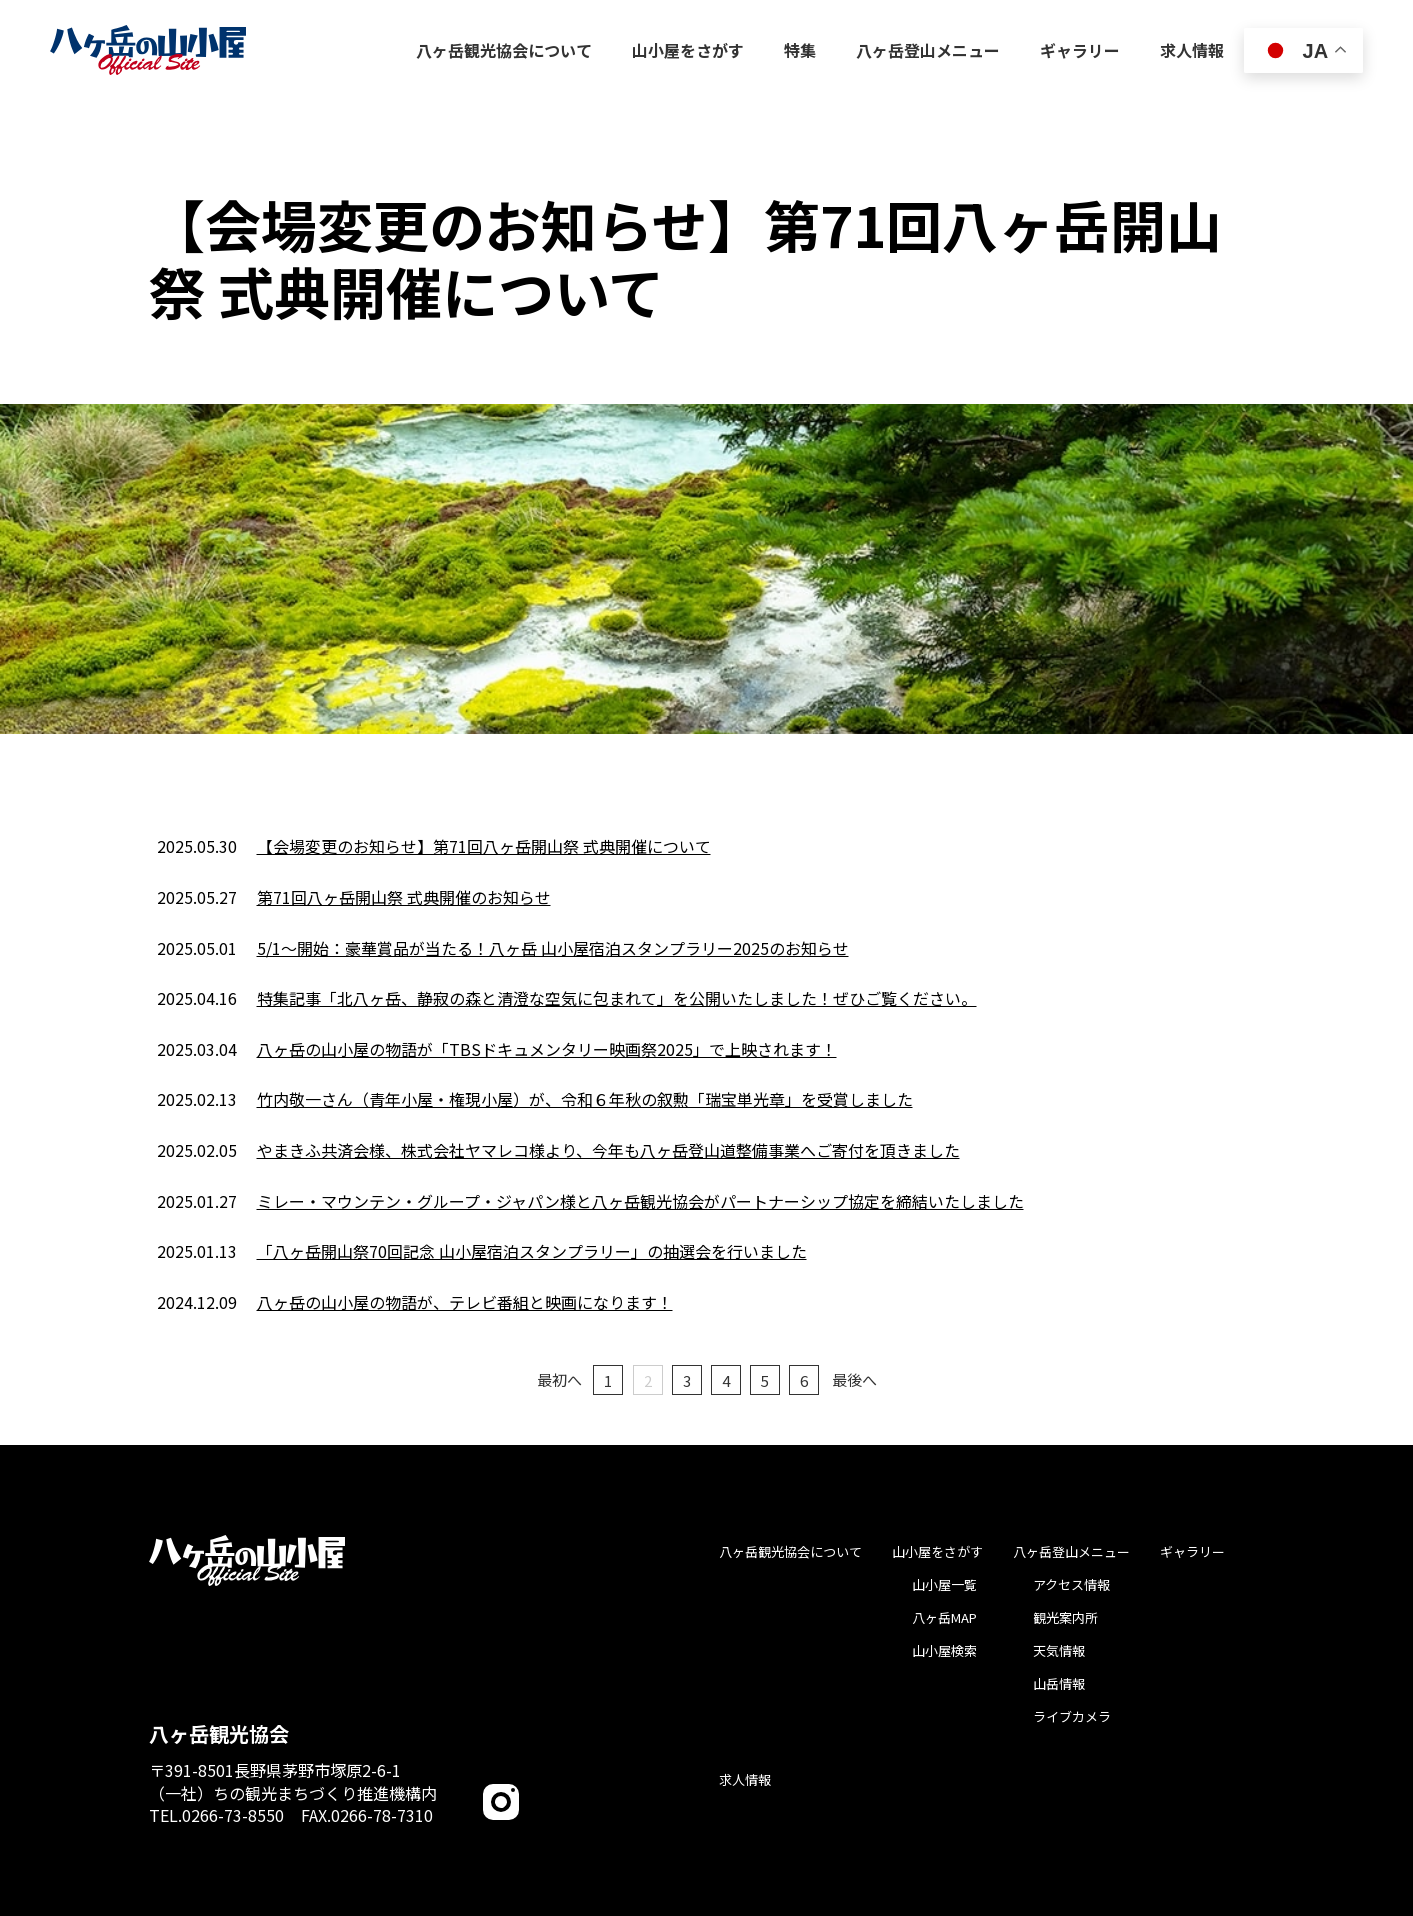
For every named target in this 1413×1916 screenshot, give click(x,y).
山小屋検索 (944, 1650)
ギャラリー (1192, 1551)
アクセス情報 (1071, 1584)
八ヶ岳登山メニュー (1071, 1551)
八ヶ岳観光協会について (790, 1551)
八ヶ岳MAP (944, 1617)
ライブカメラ (1072, 1716)
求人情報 (745, 1779)
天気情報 (1059, 1650)
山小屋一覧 (944, 1584)
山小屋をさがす (937, 1551)
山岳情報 (1059, 1683)
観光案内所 (1065, 1617)
